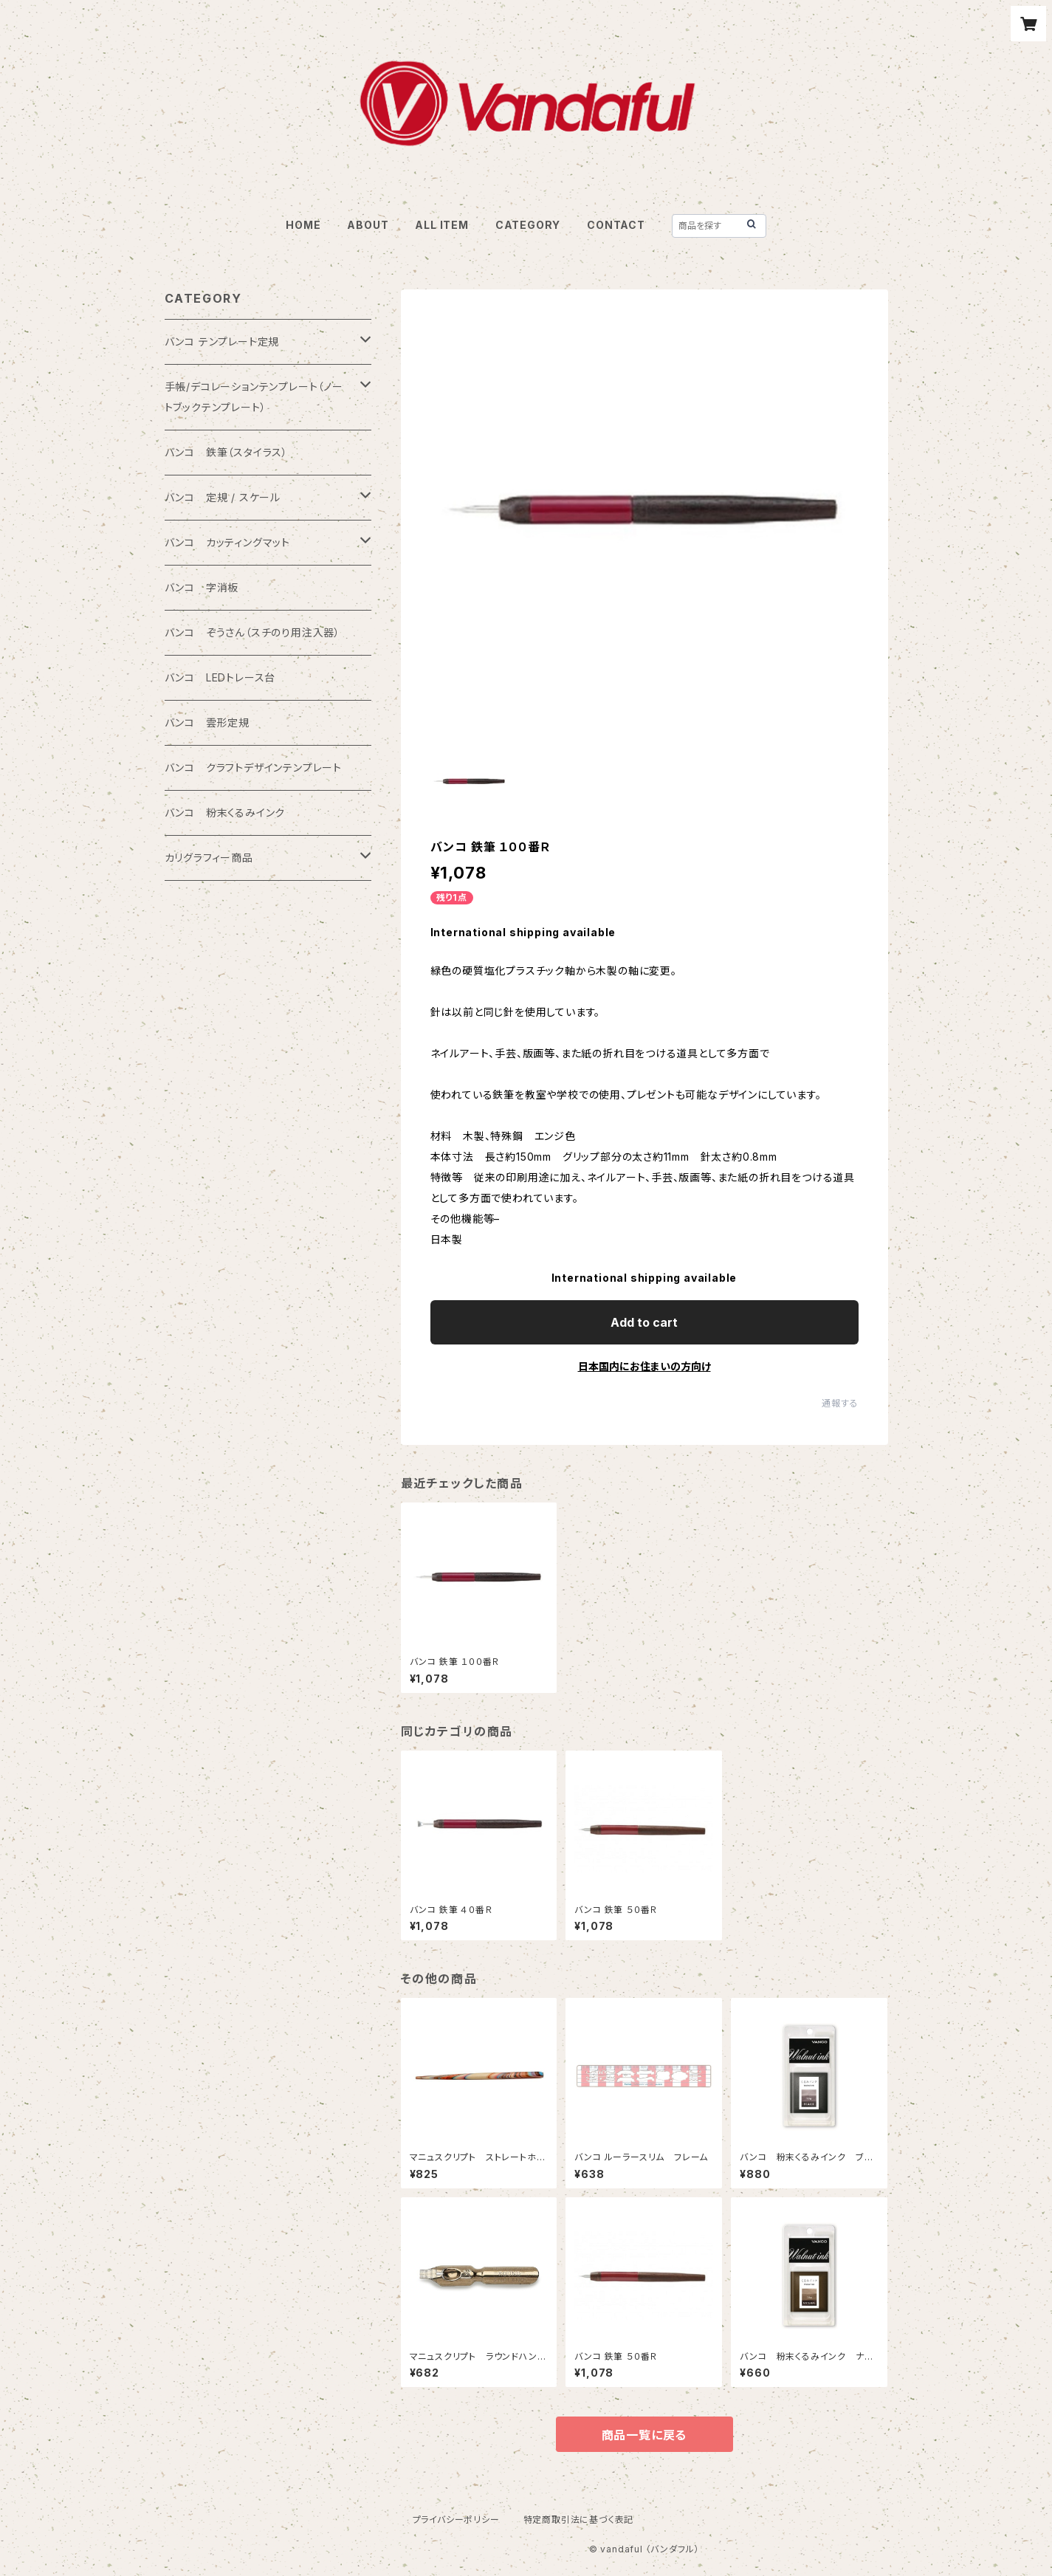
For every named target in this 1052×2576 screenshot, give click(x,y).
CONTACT (616, 225)
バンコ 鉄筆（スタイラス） (226, 452)
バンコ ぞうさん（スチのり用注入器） (252, 632)
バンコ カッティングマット (227, 542)
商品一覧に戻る (644, 2435)
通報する (840, 1403)
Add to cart (644, 1322)
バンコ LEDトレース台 (220, 677)
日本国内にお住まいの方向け (644, 1366)
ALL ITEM (441, 225)
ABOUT (367, 225)
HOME (303, 225)
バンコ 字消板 (202, 587)
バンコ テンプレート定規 (222, 341)
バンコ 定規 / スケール (223, 497)
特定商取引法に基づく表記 (578, 2519)
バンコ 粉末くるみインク (225, 812)
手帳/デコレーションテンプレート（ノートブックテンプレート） (254, 396)
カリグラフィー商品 (209, 857)
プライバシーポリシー (456, 2519)
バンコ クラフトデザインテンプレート (253, 767)
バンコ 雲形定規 (207, 722)
